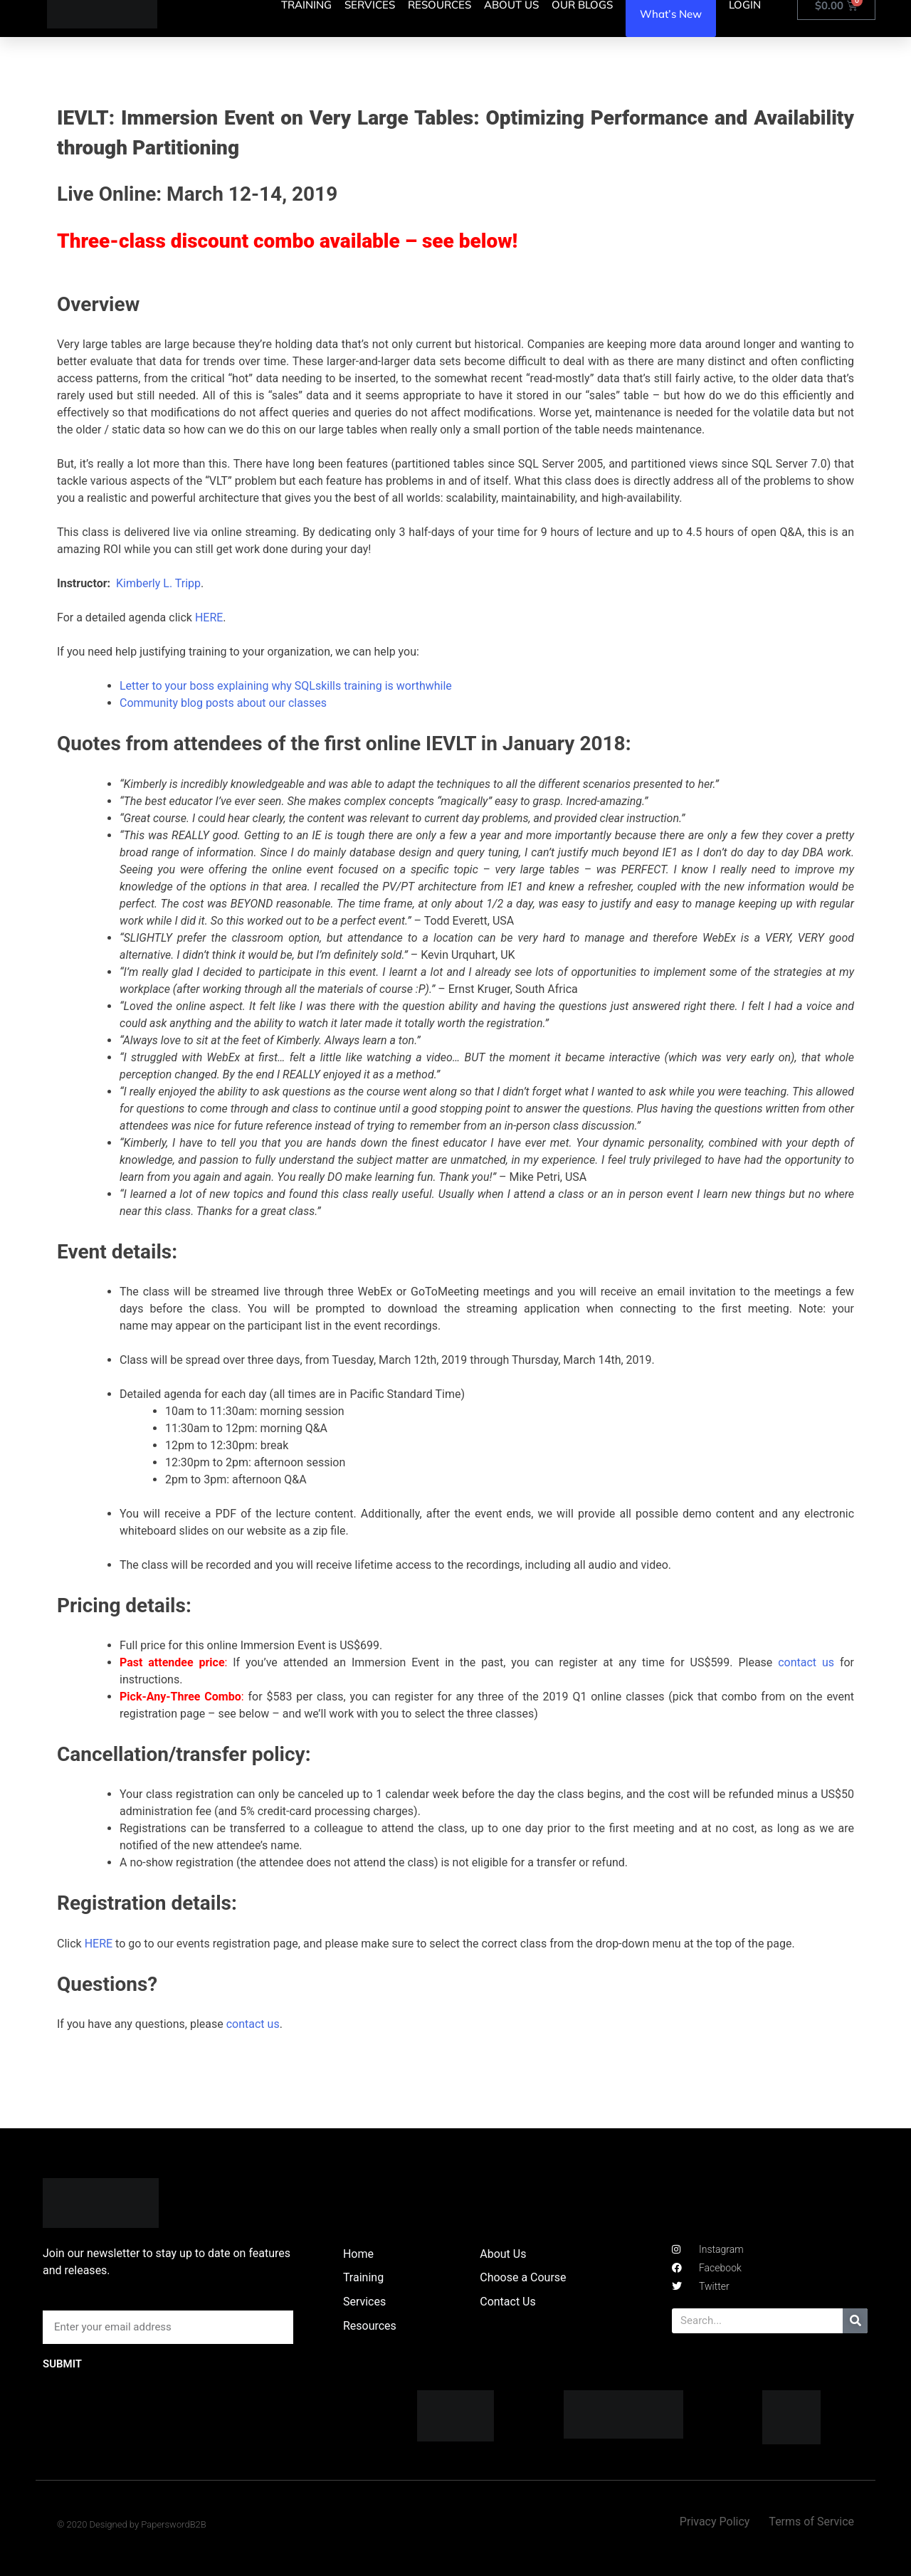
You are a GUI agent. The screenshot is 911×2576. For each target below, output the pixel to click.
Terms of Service (811, 2521)
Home (358, 2254)
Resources (369, 2326)
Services (364, 2301)
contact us (806, 1662)
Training (363, 2277)
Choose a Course (523, 2277)
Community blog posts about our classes (223, 703)
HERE (209, 617)
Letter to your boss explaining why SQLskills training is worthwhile (286, 686)
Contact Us (508, 2301)
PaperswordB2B (173, 2524)
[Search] (855, 2320)
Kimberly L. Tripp (158, 583)
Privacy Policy (715, 2521)
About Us (503, 2254)
